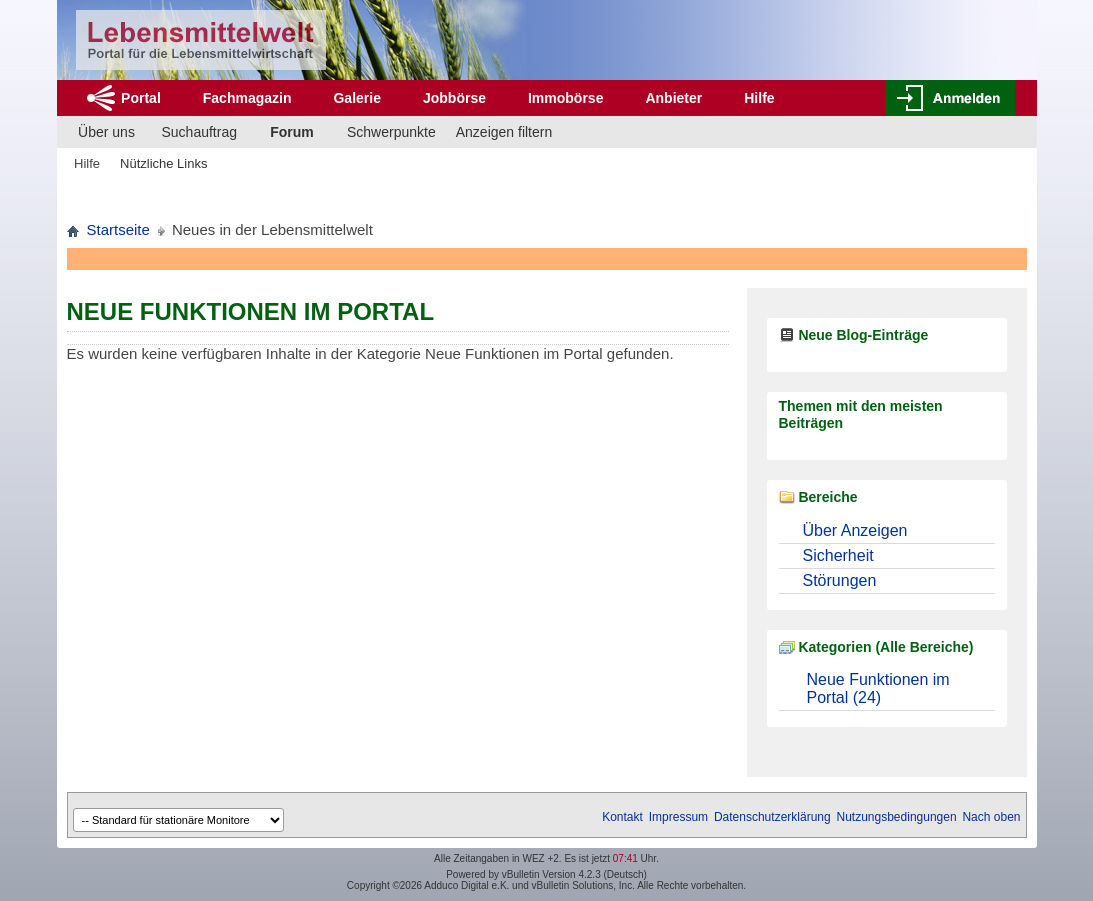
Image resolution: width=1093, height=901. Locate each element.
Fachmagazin (247, 98)
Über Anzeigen (855, 530)
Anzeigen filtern (504, 132)
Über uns (106, 132)
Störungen (840, 580)
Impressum (678, 817)
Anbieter (673, 98)
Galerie (356, 98)
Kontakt (622, 817)
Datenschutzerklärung (772, 817)
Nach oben (991, 817)
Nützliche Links (163, 163)
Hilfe (759, 98)
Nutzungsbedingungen (897, 817)
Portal (141, 98)
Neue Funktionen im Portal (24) (878, 688)
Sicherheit (838, 555)
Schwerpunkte (391, 132)
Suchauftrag (200, 132)
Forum (292, 132)
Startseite (118, 229)
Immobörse (565, 98)
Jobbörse (454, 98)
